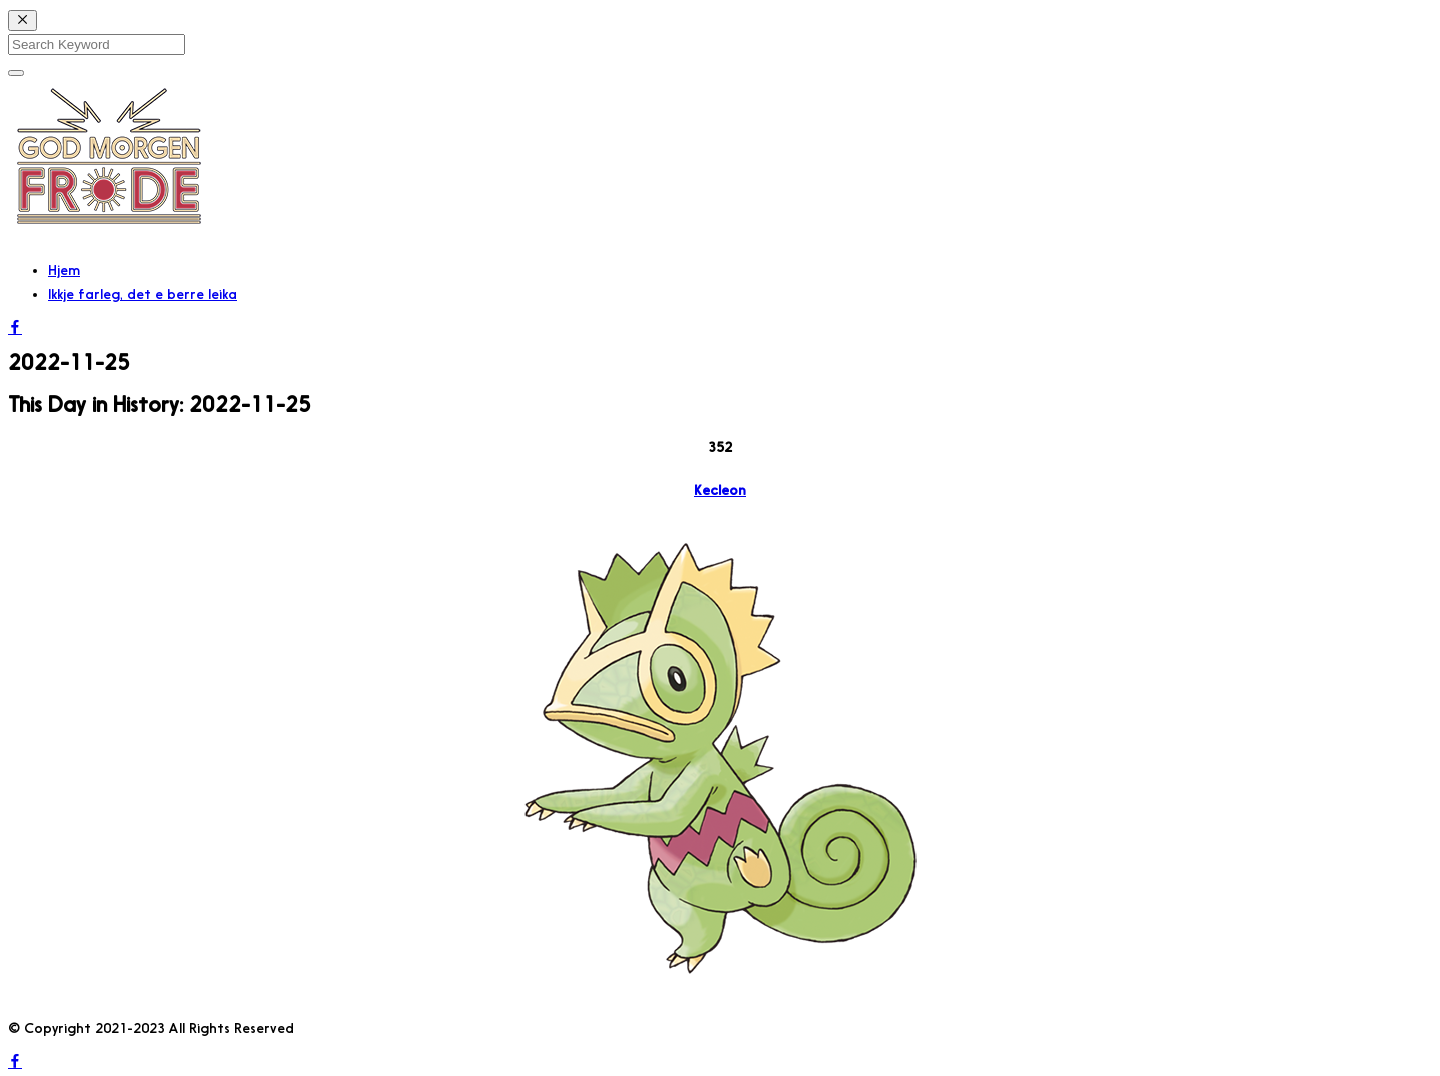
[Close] (22, 20)
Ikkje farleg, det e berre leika (142, 294)
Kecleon (720, 490)
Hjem (64, 270)
